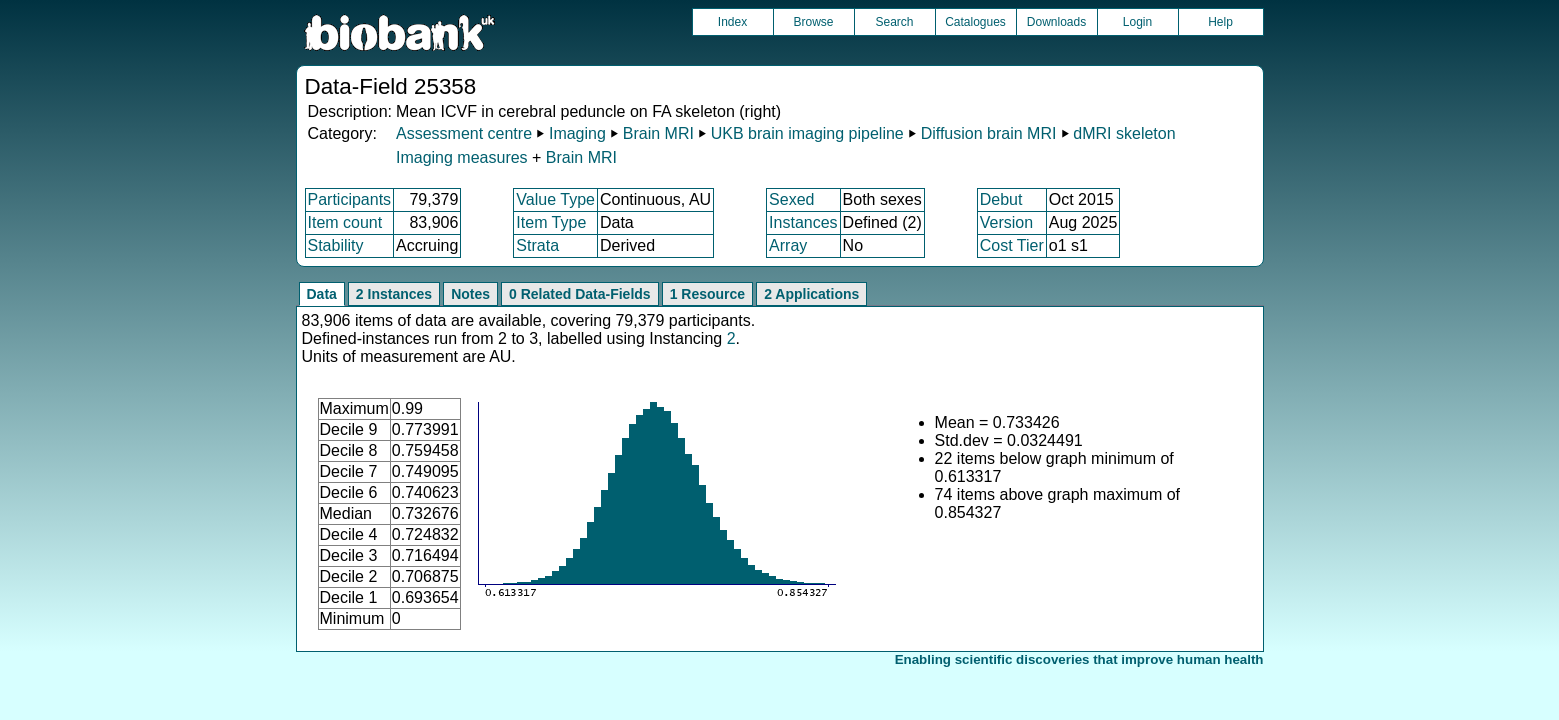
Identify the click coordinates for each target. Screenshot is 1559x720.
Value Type (555, 199)
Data (322, 294)
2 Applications (811, 294)
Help (1220, 22)
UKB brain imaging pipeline (807, 133)
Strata (537, 245)
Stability (336, 245)
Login (1137, 22)
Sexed (791, 199)
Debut (1001, 199)
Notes (470, 294)
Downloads (1056, 22)
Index (732, 22)
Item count (345, 222)
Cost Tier (1012, 245)
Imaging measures (464, 157)
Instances (803, 222)
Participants (350, 199)
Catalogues (975, 22)
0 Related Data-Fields (580, 294)
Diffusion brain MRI (989, 133)
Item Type (551, 222)
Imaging (577, 133)
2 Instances (394, 294)
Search (894, 22)
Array (788, 245)
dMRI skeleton (1124, 133)
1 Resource (707, 294)
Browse (813, 22)
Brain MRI (658, 133)
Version (1006, 222)
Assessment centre (464, 133)
